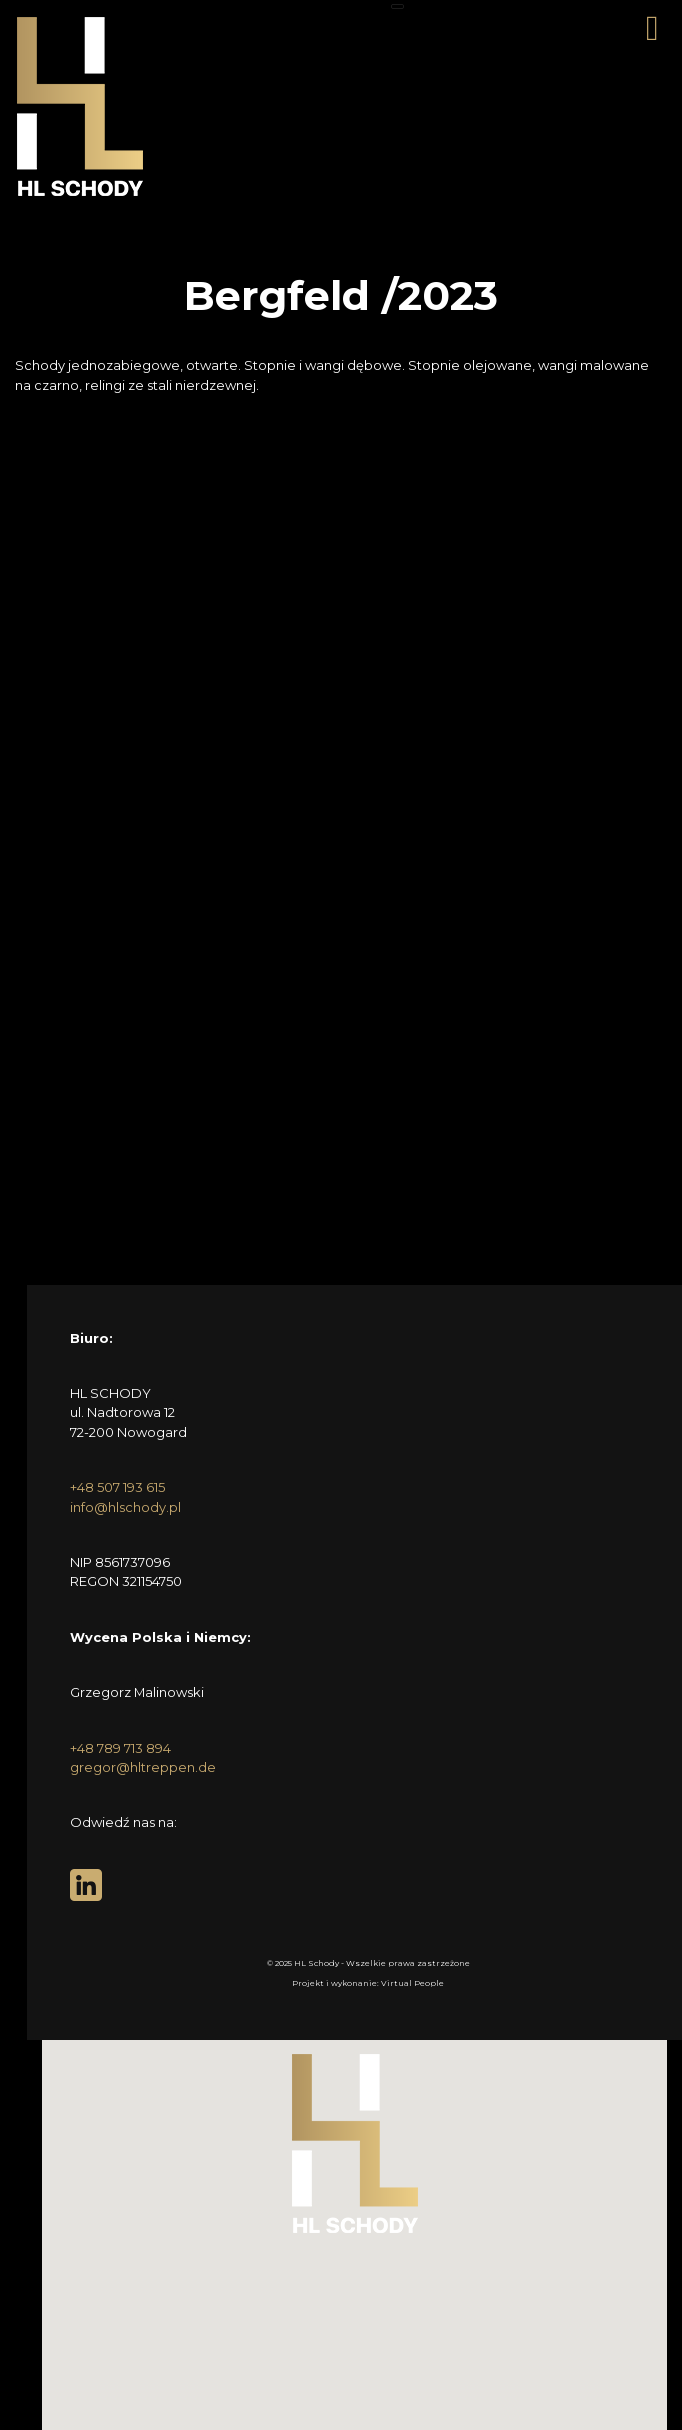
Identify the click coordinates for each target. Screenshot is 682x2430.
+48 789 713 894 (120, 1748)
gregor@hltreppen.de (143, 1767)
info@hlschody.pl (125, 1507)
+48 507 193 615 (117, 1487)
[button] (355, 2143)
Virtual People (412, 1983)
